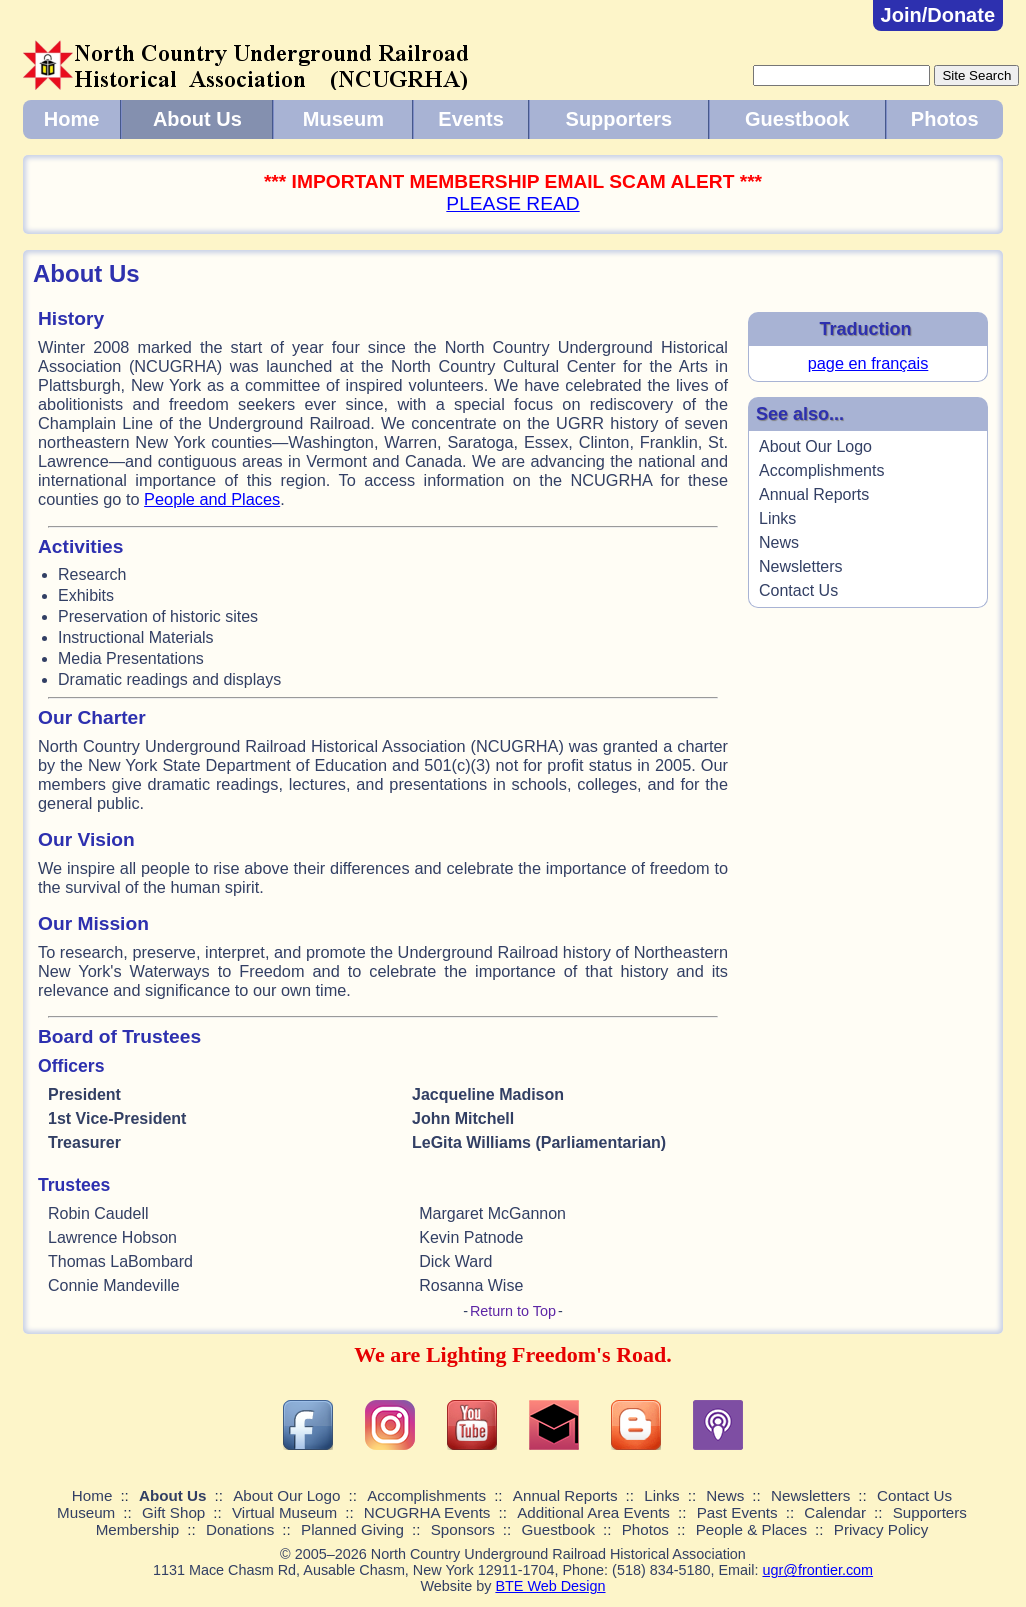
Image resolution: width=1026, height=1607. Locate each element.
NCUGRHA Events (427, 1512)
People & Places (751, 1529)
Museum (343, 119)
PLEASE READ (512, 203)
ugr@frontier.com (817, 1570)
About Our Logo (815, 446)
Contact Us (798, 590)
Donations (240, 1529)
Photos (945, 119)
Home (72, 119)
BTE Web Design (550, 1586)
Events (471, 119)
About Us (197, 119)
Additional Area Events (593, 1512)
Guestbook (797, 119)
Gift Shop (173, 1512)
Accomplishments (821, 470)
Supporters (619, 119)
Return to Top (513, 1311)
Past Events (737, 1512)
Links (777, 518)
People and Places (212, 499)
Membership (138, 1529)
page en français (868, 363)
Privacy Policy (881, 1529)
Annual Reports (814, 494)
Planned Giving (352, 1529)
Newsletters (801, 566)
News (779, 542)
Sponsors (463, 1529)
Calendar (835, 1512)
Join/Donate (938, 15)
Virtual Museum (284, 1512)
